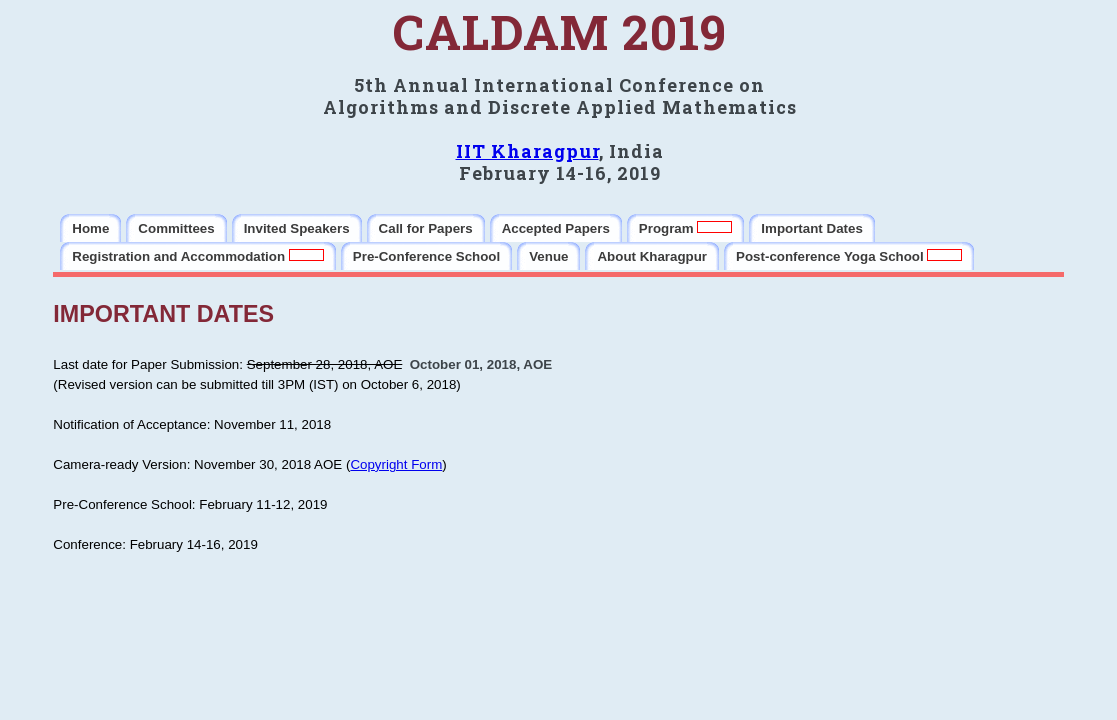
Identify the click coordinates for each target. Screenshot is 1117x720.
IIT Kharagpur (527, 151)
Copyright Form (396, 464)
